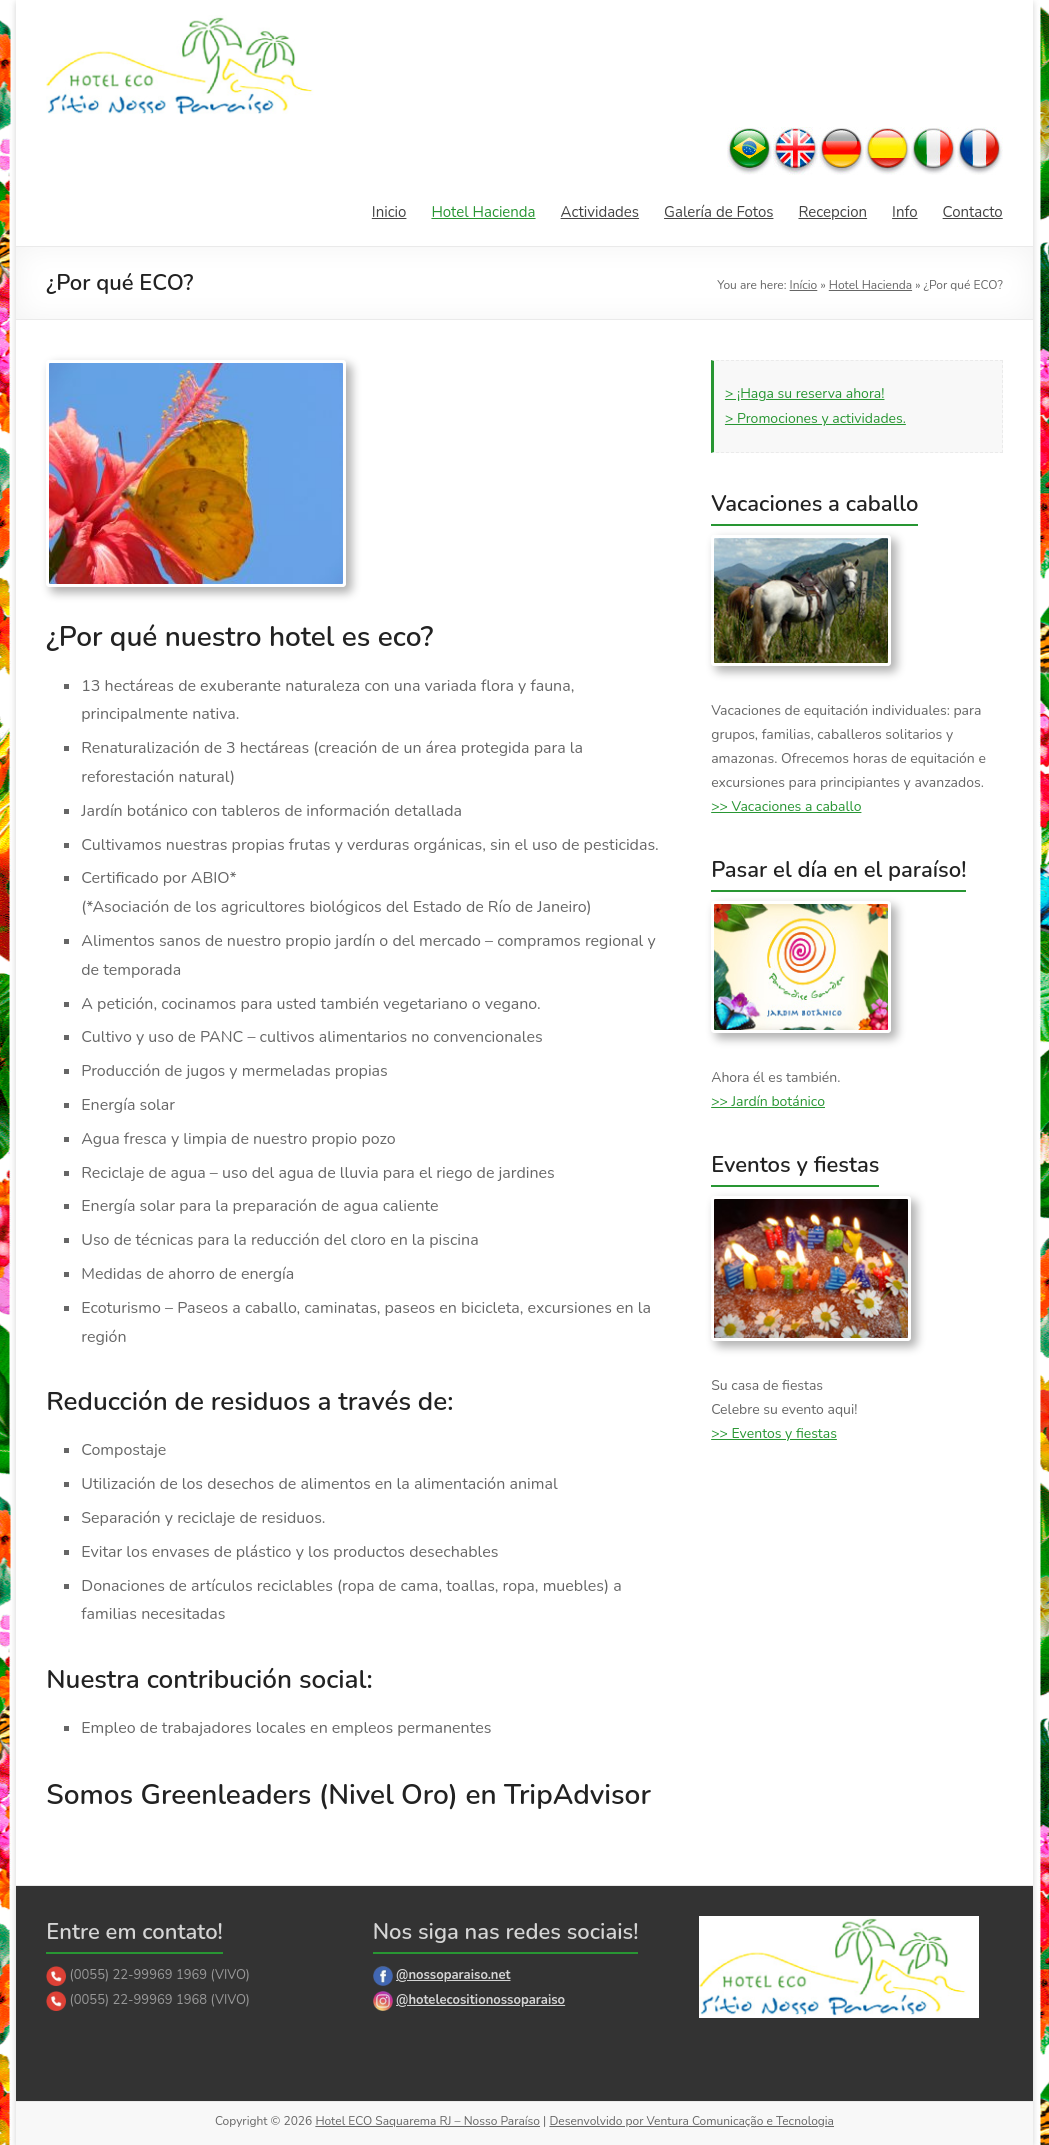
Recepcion (832, 212)
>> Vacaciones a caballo (786, 806)
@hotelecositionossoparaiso (480, 2000)
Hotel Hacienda (483, 212)
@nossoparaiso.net (453, 1975)
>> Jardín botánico (768, 1101)
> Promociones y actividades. (815, 418)
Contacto (973, 212)
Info (905, 212)
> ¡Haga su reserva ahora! (805, 393)
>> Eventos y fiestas (774, 1433)
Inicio (389, 212)
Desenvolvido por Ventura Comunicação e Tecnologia (691, 2121)
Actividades (600, 212)
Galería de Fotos (718, 212)
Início (804, 285)
